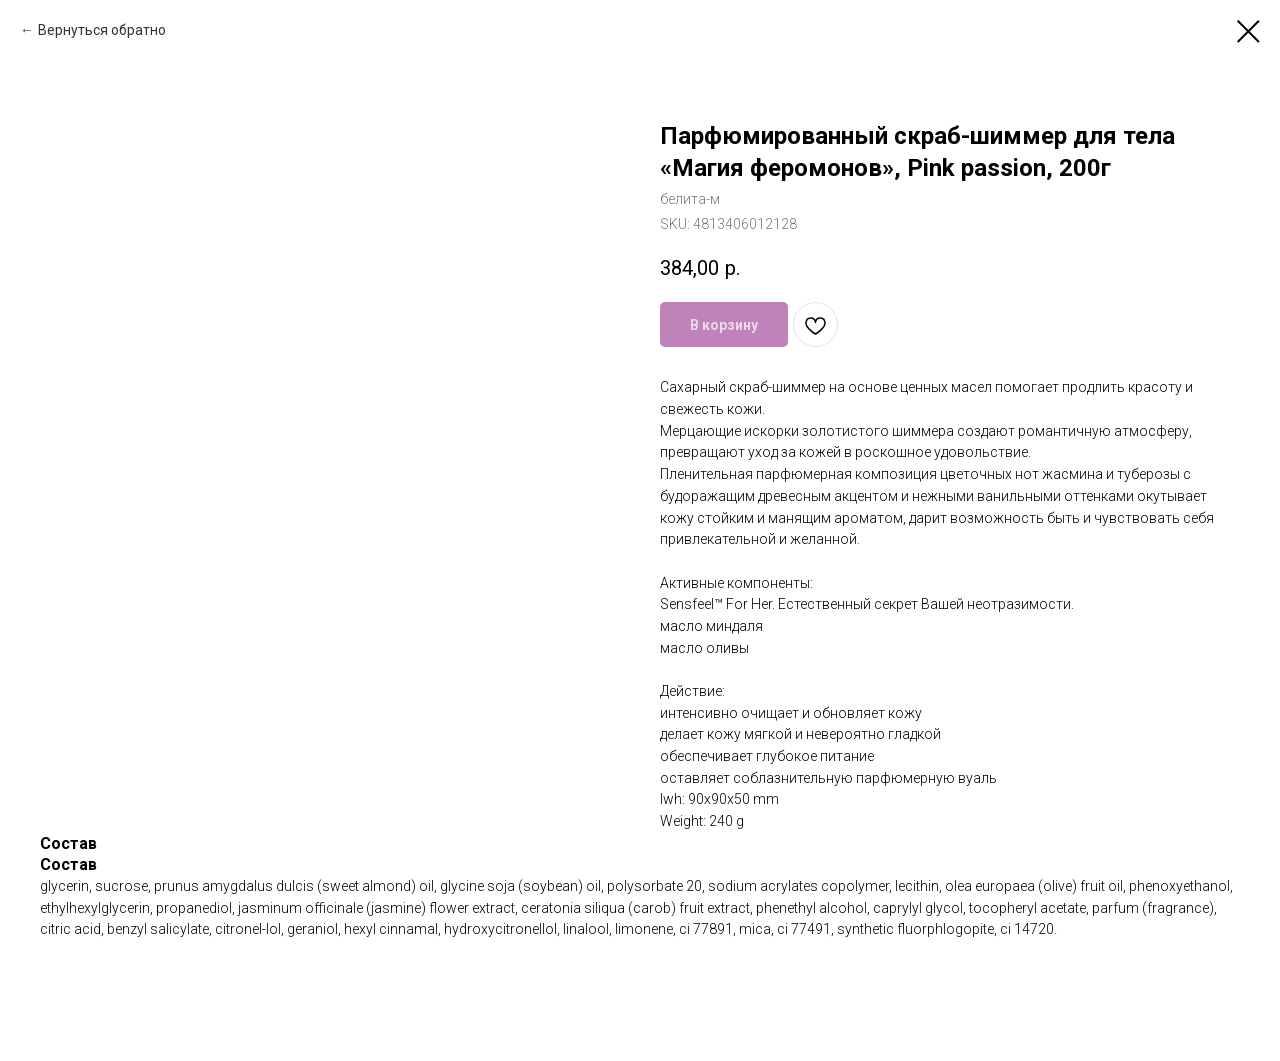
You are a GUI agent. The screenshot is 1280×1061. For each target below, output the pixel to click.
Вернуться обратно (102, 30)
